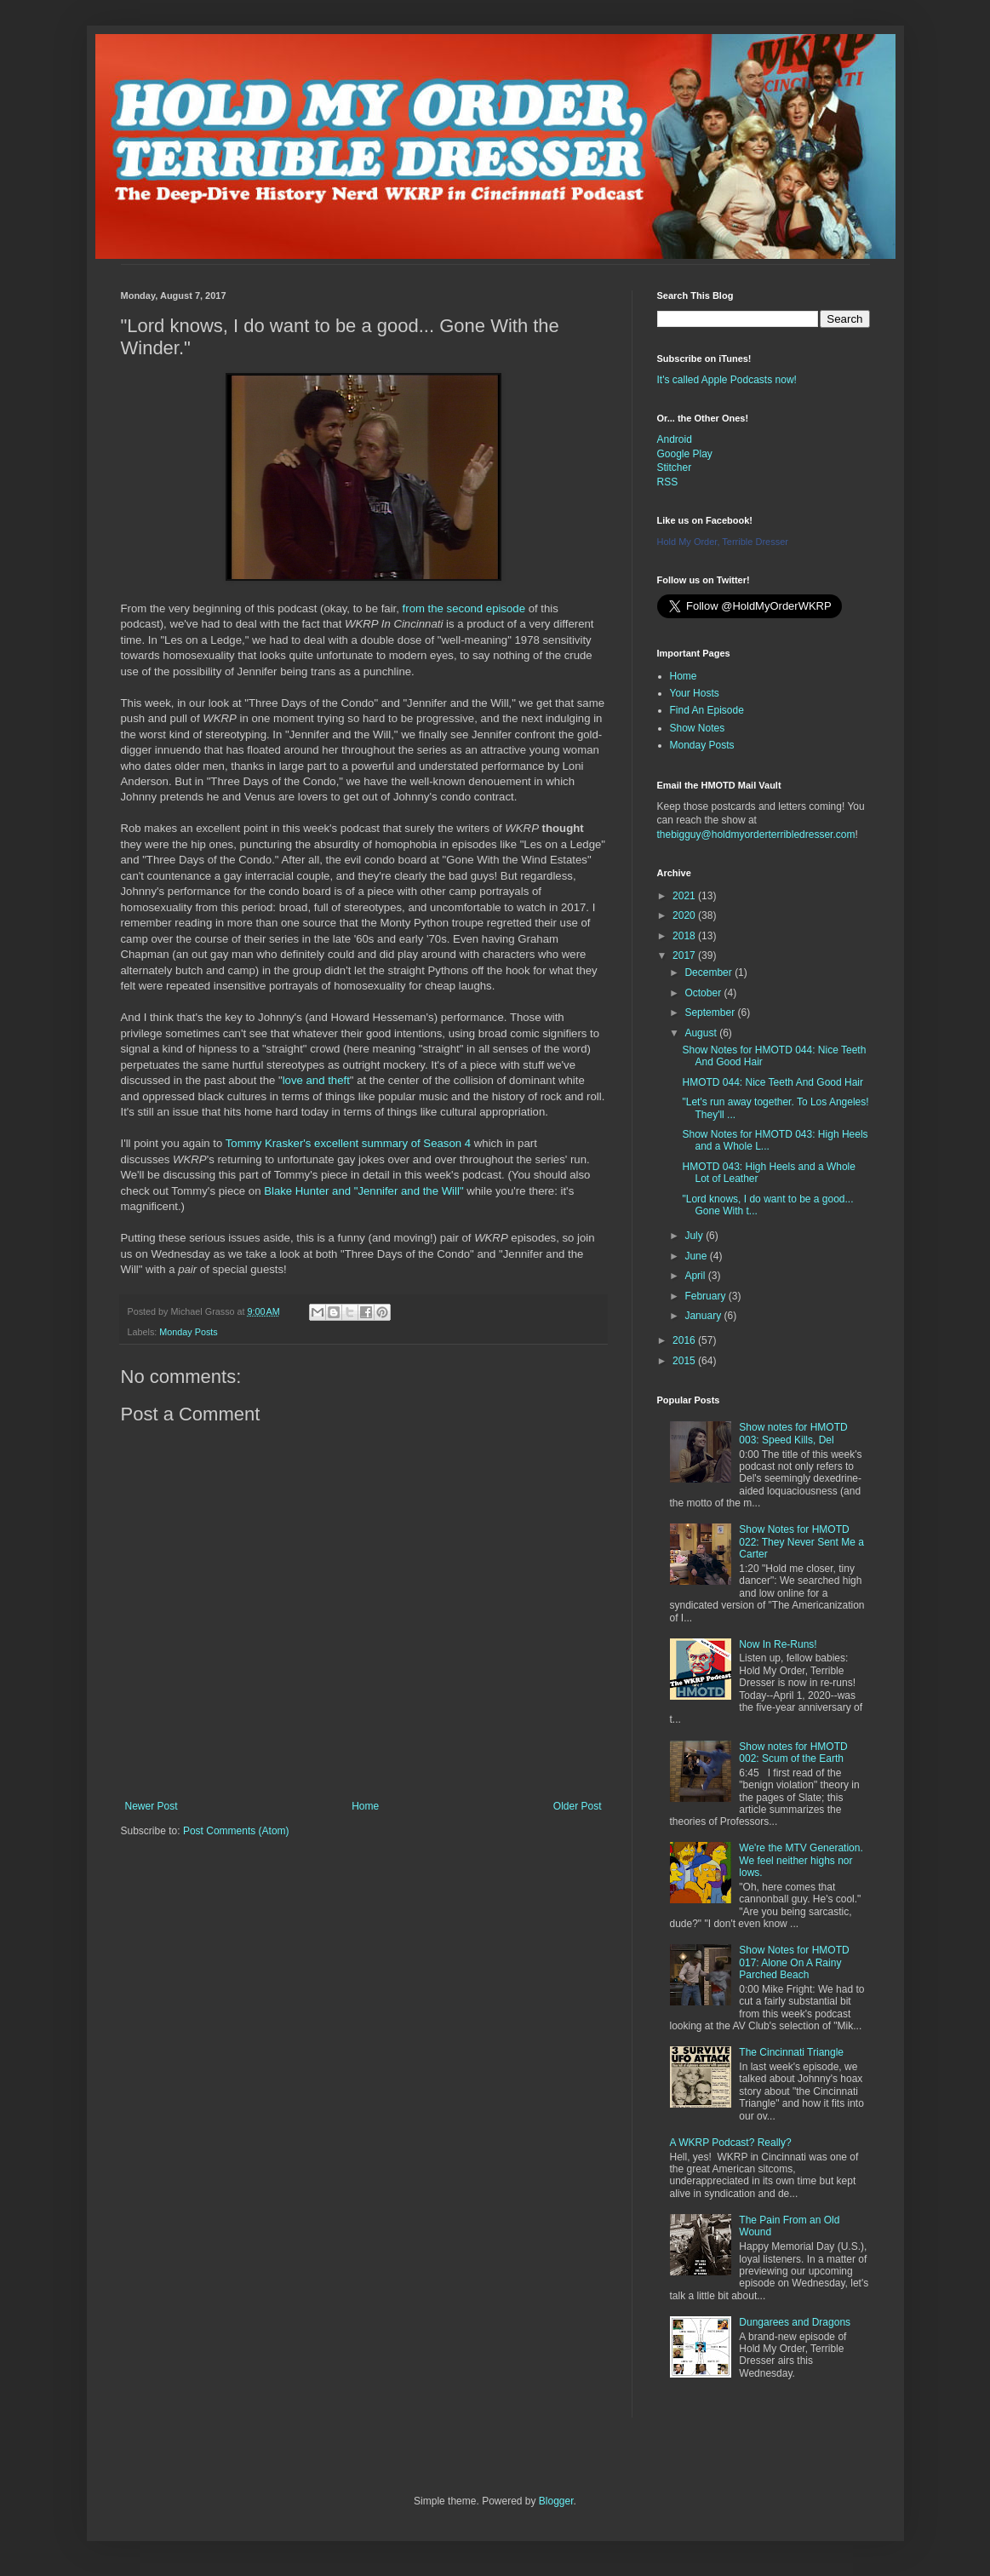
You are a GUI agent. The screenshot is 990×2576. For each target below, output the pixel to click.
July (695, 1236)
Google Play (684, 454)
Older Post (577, 1806)
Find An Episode (707, 710)
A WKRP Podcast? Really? (731, 2143)
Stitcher (674, 467)
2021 (685, 896)
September (710, 1012)
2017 (685, 955)
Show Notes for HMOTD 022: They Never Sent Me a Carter (801, 1541)
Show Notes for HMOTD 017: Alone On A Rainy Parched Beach (794, 1962)
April (695, 1276)
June (696, 1256)
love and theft (316, 1080)
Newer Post (151, 1806)
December (709, 972)
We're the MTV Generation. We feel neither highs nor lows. (800, 1860)
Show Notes (697, 728)
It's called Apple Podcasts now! (727, 380)
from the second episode (464, 608)
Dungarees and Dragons (794, 2322)
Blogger (556, 2501)
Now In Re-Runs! (777, 1644)
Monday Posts (188, 1332)
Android (674, 439)
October (704, 993)
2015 (685, 1361)
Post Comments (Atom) (236, 1831)
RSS (667, 482)
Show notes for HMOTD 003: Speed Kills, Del (793, 1433)
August (701, 1033)
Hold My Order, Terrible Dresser (722, 541)
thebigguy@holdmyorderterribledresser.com (756, 834)
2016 (685, 1340)
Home (365, 1806)
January (704, 1316)
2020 (685, 915)
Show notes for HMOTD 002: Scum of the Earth (793, 1752)
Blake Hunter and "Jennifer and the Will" (363, 1191)
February (706, 1296)
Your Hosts (694, 693)
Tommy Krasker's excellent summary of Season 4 (348, 1143)
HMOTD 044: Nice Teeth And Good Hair (772, 1082)
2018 (685, 936)
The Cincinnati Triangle (791, 2052)
